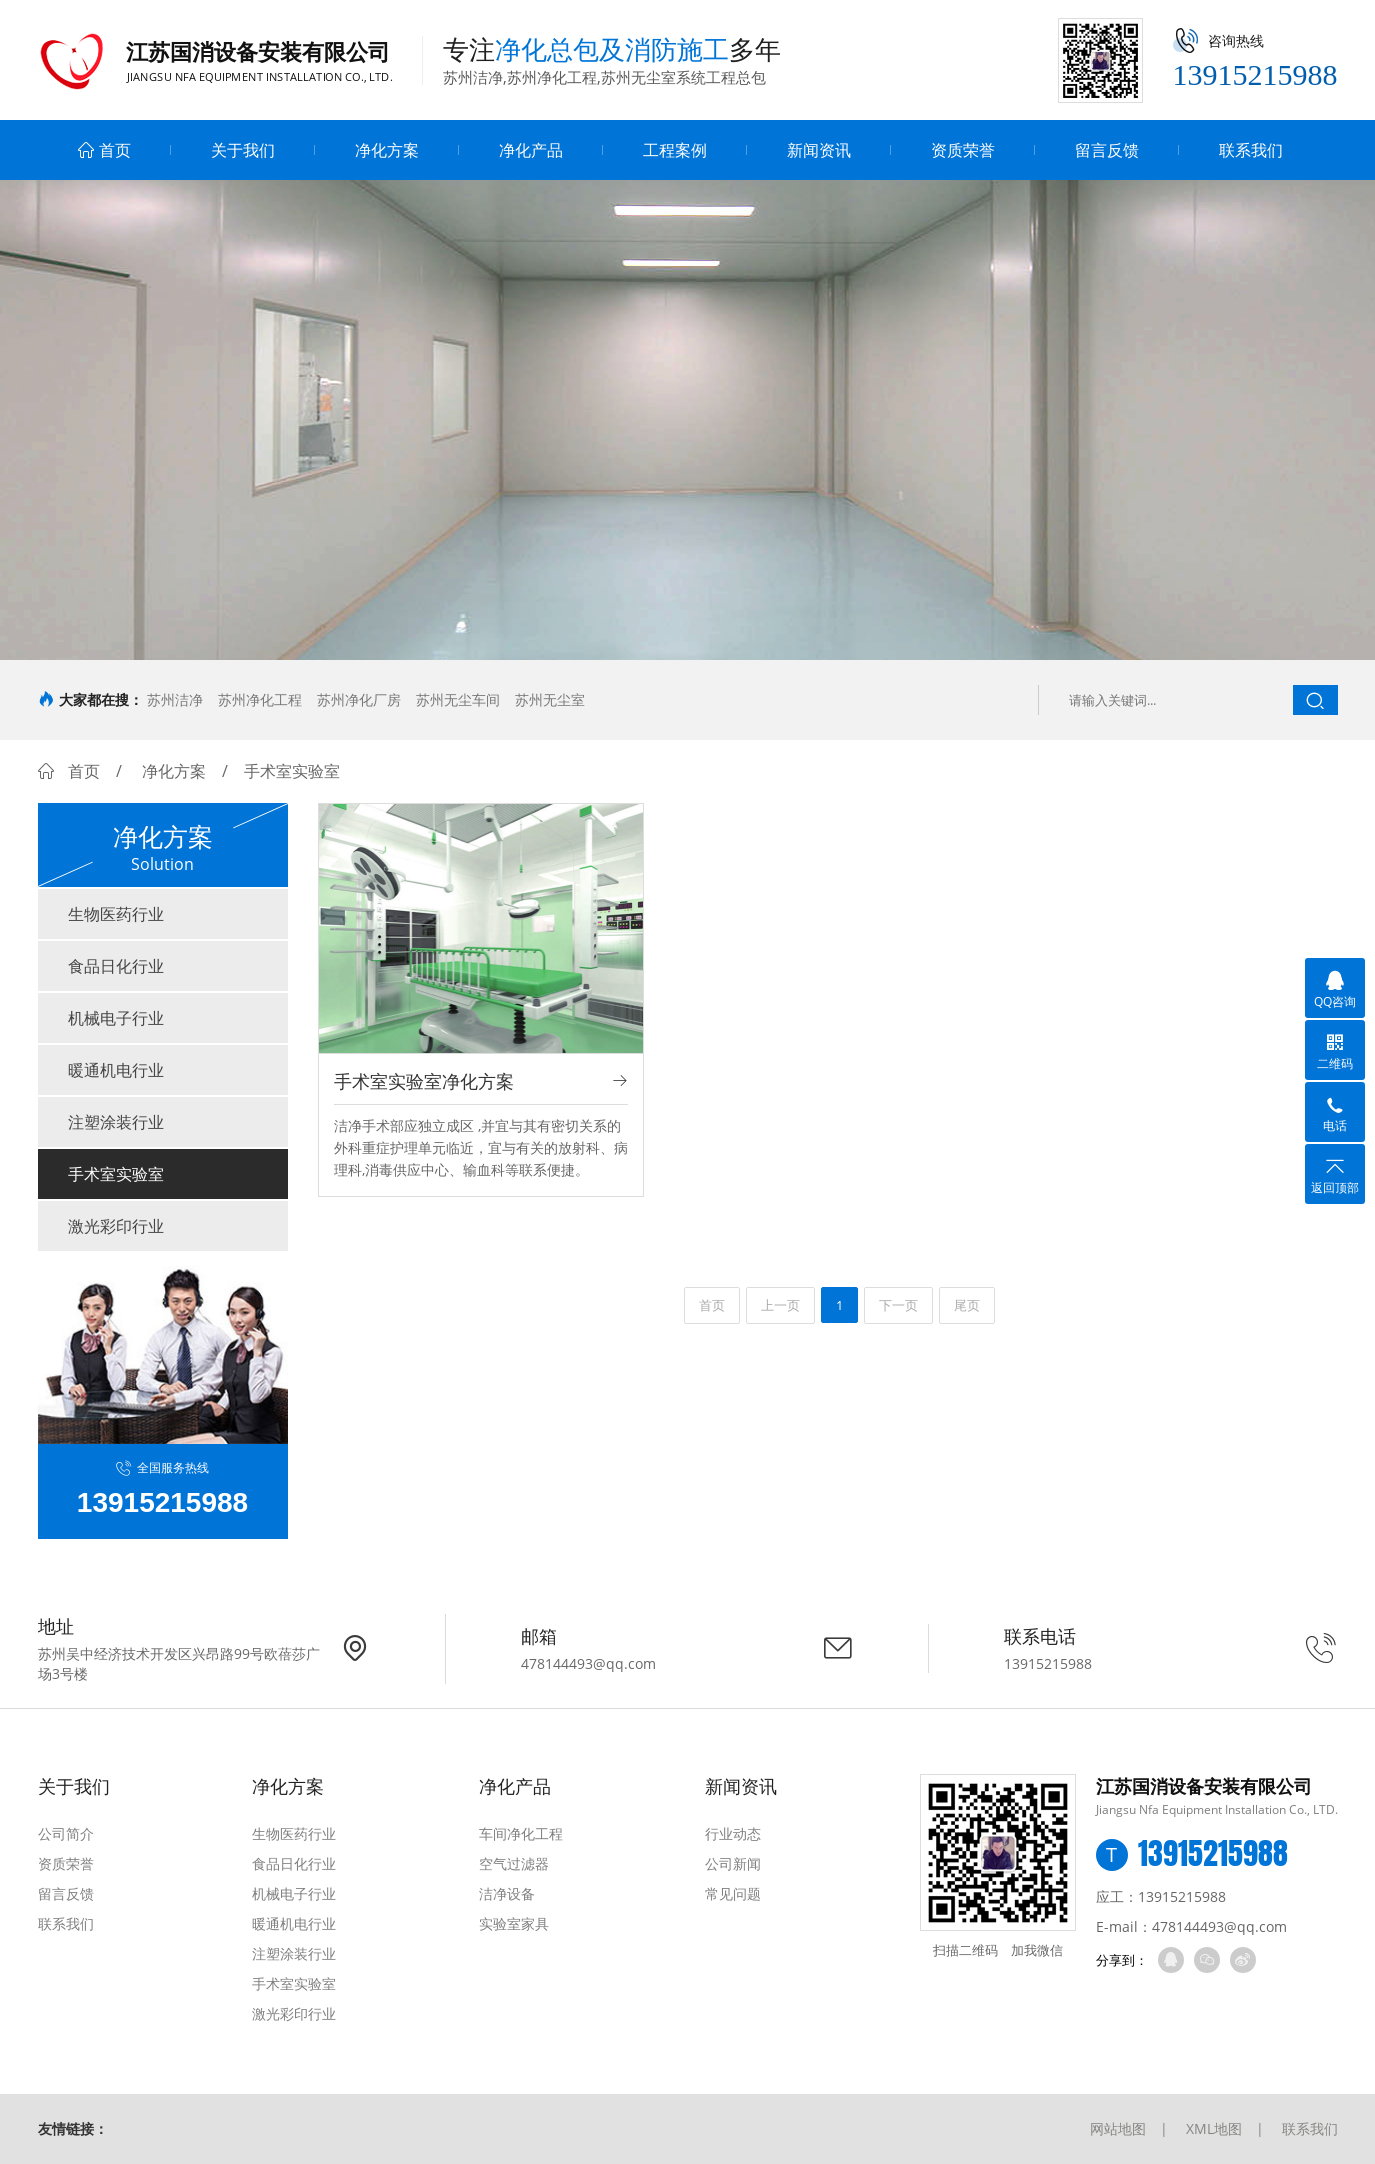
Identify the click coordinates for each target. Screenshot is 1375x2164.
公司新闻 (733, 1863)
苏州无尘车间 (458, 699)
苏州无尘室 (550, 699)
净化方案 (387, 150)
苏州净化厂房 (359, 699)
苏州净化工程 (260, 699)
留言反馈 (1107, 150)
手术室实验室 (116, 1174)
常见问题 (733, 1893)
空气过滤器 (514, 1863)
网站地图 (1118, 2128)
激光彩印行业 (116, 1226)
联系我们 (1251, 150)
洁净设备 (507, 1893)
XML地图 (1214, 2128)
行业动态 (733, 1833)
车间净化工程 (521, 1833)
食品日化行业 (116, 966)
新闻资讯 (819, 150)
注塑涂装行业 (116, 1122)
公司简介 (66, 1833)
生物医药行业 (116, 914)
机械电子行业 (116, 1018)
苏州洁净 (175, 699)
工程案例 (675, 150)
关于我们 (243, 150)
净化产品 (531, 150)
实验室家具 (514, 1923)
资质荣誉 (963, 150)
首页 (104, 150)
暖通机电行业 (116, 1070)
